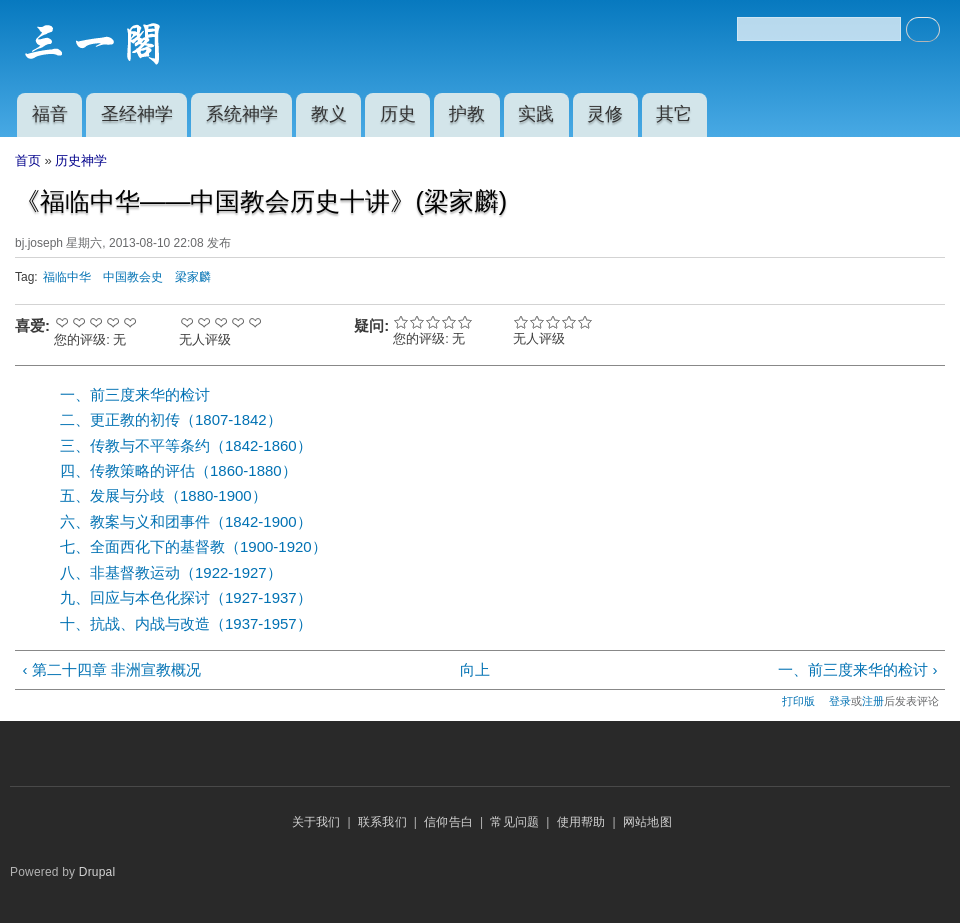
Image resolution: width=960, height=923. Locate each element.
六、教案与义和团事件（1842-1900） (186, 521)
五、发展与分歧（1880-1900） (163, 495)
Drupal (97, 872)
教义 (329, 114)
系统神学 (242, 114)
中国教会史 (133, 277)
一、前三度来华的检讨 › (857, 669)
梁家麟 (193, 277)
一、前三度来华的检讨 (135, 394)
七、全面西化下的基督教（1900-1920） (193, 546)
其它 (674, 114)
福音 (50, 114)
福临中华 (67, 277)
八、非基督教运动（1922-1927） (171, 572)
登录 (840, 701)
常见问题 (514, 822)
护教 (467, 114)
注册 (873, 701)
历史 (398, 114)
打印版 (798, 701)
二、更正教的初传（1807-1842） (171, 419)
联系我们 (382, 822)
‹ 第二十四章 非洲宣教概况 (111, 669)
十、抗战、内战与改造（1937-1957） (186, 623)
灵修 (605, 114)
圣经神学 (137, 114)
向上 (475, 669)
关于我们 (316, 822)
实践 (536, 114)
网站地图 (647, 822)
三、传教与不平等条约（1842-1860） (186, 445)
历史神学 (81, 160)
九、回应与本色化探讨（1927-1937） (186, 597)
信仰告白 (448, 822)
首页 (28, 160)
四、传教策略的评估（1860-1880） (178, 470)
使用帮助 (581, 822)
